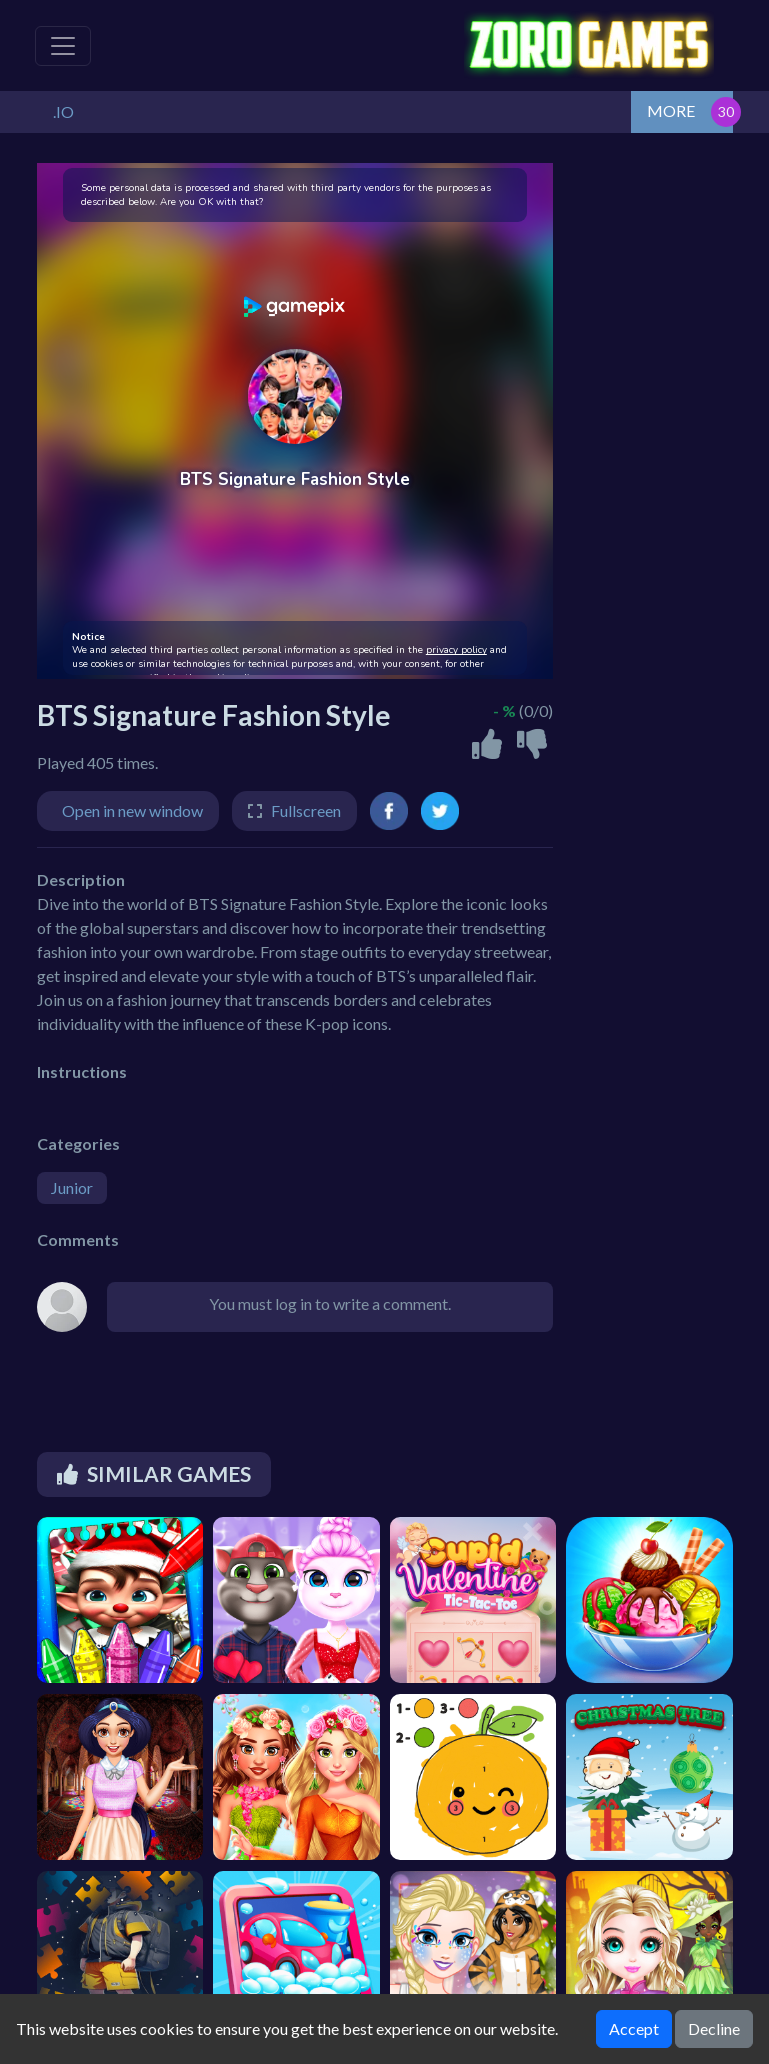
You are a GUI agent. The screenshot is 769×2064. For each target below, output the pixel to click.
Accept (634, 2028)
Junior (72, 1187)
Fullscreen (306, 810)
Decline (714, 2028)
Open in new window (132, 810)
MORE (671, 110)
